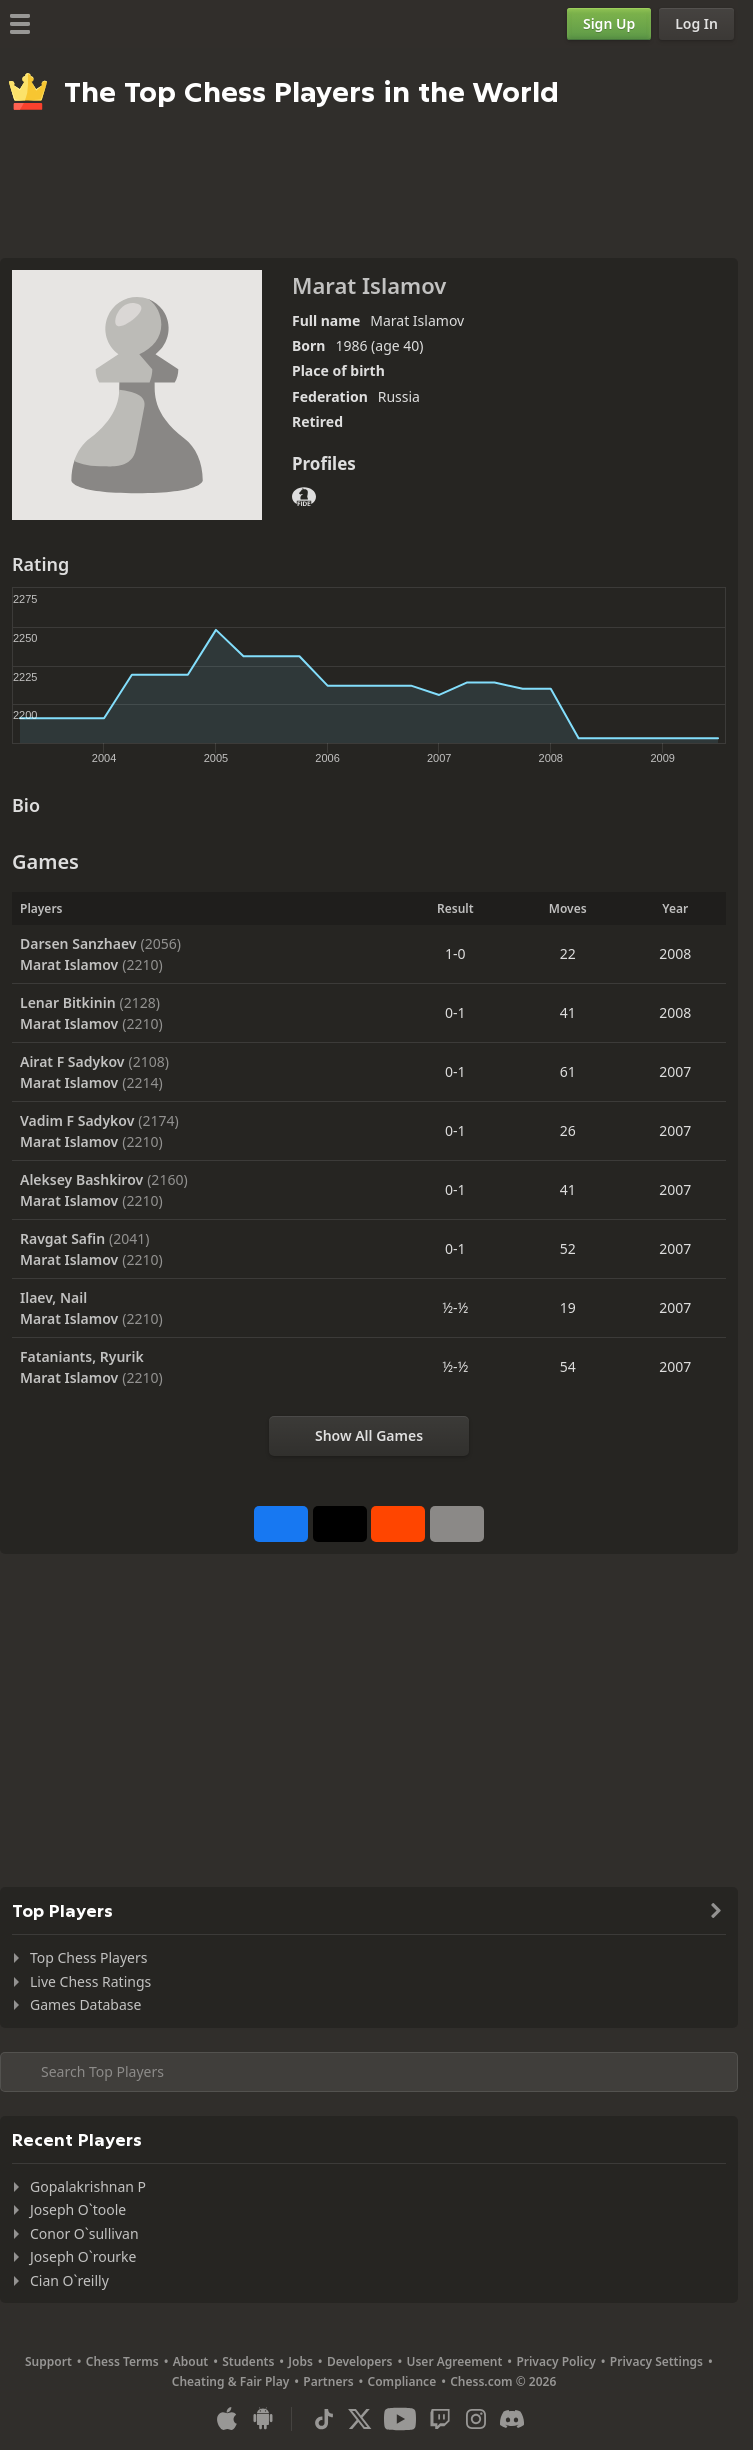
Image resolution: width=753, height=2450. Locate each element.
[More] (457, 1524)
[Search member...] (369, 2072)
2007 (675, 1071)
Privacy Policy (555, 2361)
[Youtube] (400, 2419)
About (191, 2361)
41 (568, 1012)
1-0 (455, 953)
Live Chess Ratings (90, 1981)
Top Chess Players (88, 1957)
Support (48, 2361)
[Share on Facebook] (281, 1524)
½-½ (455, 1307)
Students (248, 2361)
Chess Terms (122, 2361)
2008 (675, 953)
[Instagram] (476, 2419)
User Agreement (454, 2361)
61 (568, 1071)
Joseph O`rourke (83, 2256)
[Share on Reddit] (398, 1524)
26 (568, 1130)
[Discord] (512, 2419)
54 (568, 1366)
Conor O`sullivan (84, 2233)
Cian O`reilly (69, 2280)
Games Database (85, 2004)
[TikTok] (324, 2419)
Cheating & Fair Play (231, 2381)
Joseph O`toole (78, 2209)
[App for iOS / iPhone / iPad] (227, 2419)
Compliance (402, 2381)
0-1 (455, 1012)
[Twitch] (440, 2419)
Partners (328, 2381)
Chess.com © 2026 (503, 2381)
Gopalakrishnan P (88, 2186)
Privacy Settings (656, 2361)
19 (568, 1307)
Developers (360, 2361)
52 (568, 1248)
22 (568, 953)
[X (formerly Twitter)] (360, 2419)
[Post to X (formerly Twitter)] (340, 1524)
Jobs (300, 2361)
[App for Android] (263, 2419)
